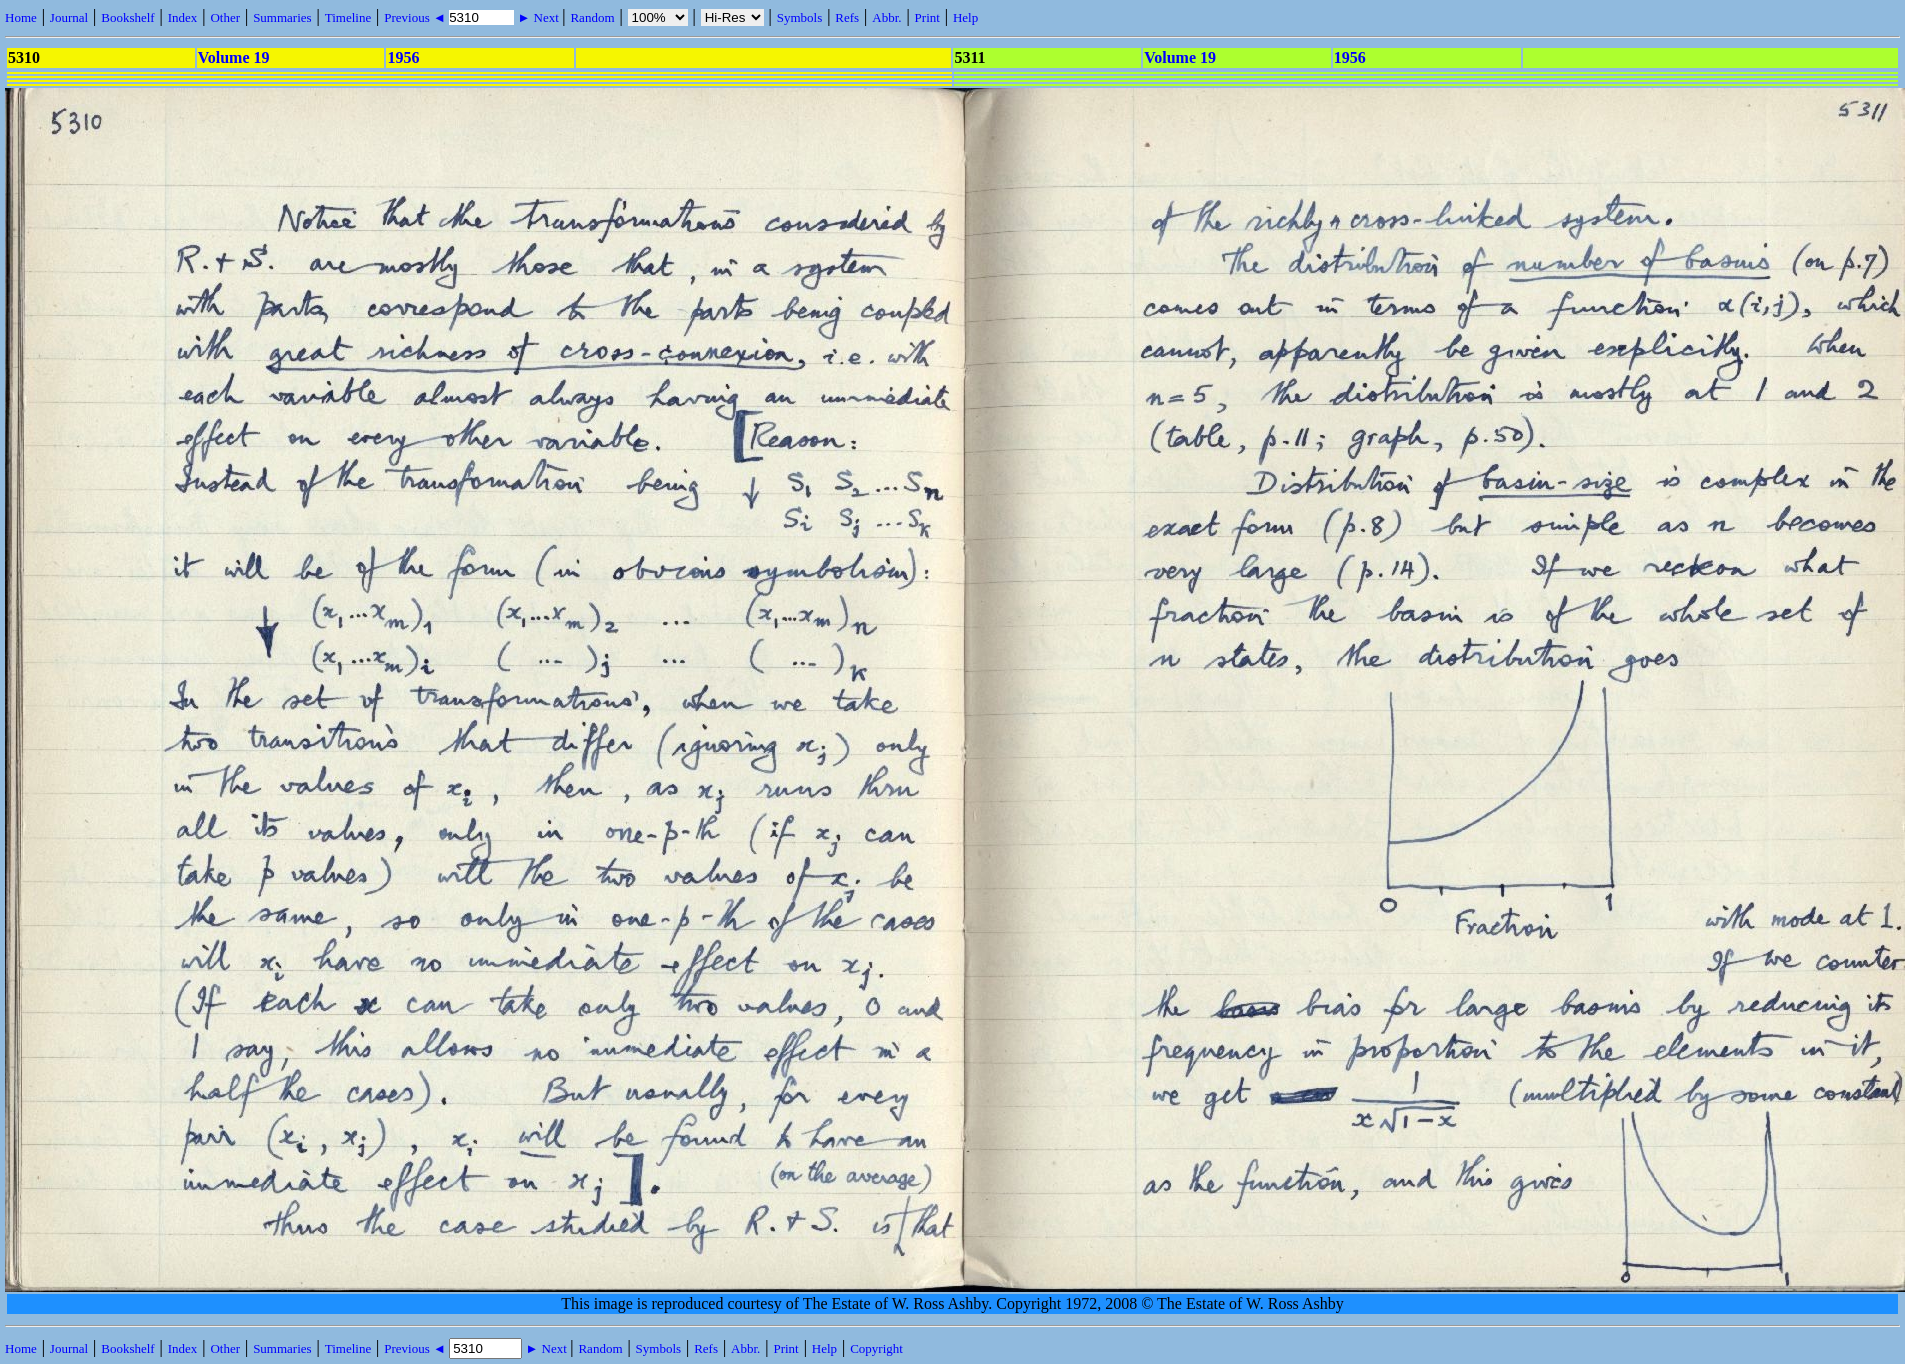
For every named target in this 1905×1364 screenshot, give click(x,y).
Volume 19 (234, 57)
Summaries (282, 17)
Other (225, 17)
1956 (403, 57)
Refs (847, 17)
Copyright (876, 1348)
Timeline (348, 17)
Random (592, 17)
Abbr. (886, 17)
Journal (69, 17)
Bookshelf (127, 17)
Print (927, 17)
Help (965, 17)
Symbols (800, 17)
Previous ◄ (416, 17)
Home (21, 17)
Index (183, 17)
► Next (538, 17)
